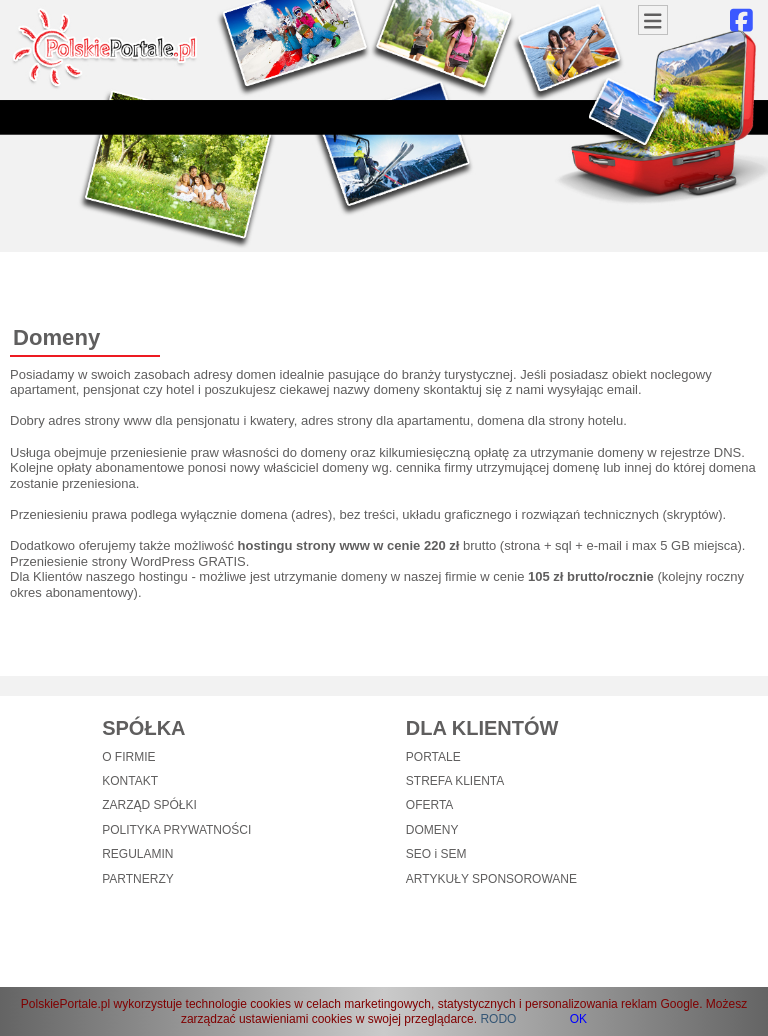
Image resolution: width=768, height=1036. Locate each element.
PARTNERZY (138, 879)
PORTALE (433, 757)
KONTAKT (130, 781)
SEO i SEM (436, 854)
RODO (498, 1019)
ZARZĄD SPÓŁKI (149, 805)
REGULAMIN (137, 854)
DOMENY (432, 830)
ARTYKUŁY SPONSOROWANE (491, 879)
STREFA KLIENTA (455, 781)
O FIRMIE (128, 757)
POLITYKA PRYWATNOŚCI (176, 830)
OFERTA (430, 805)
